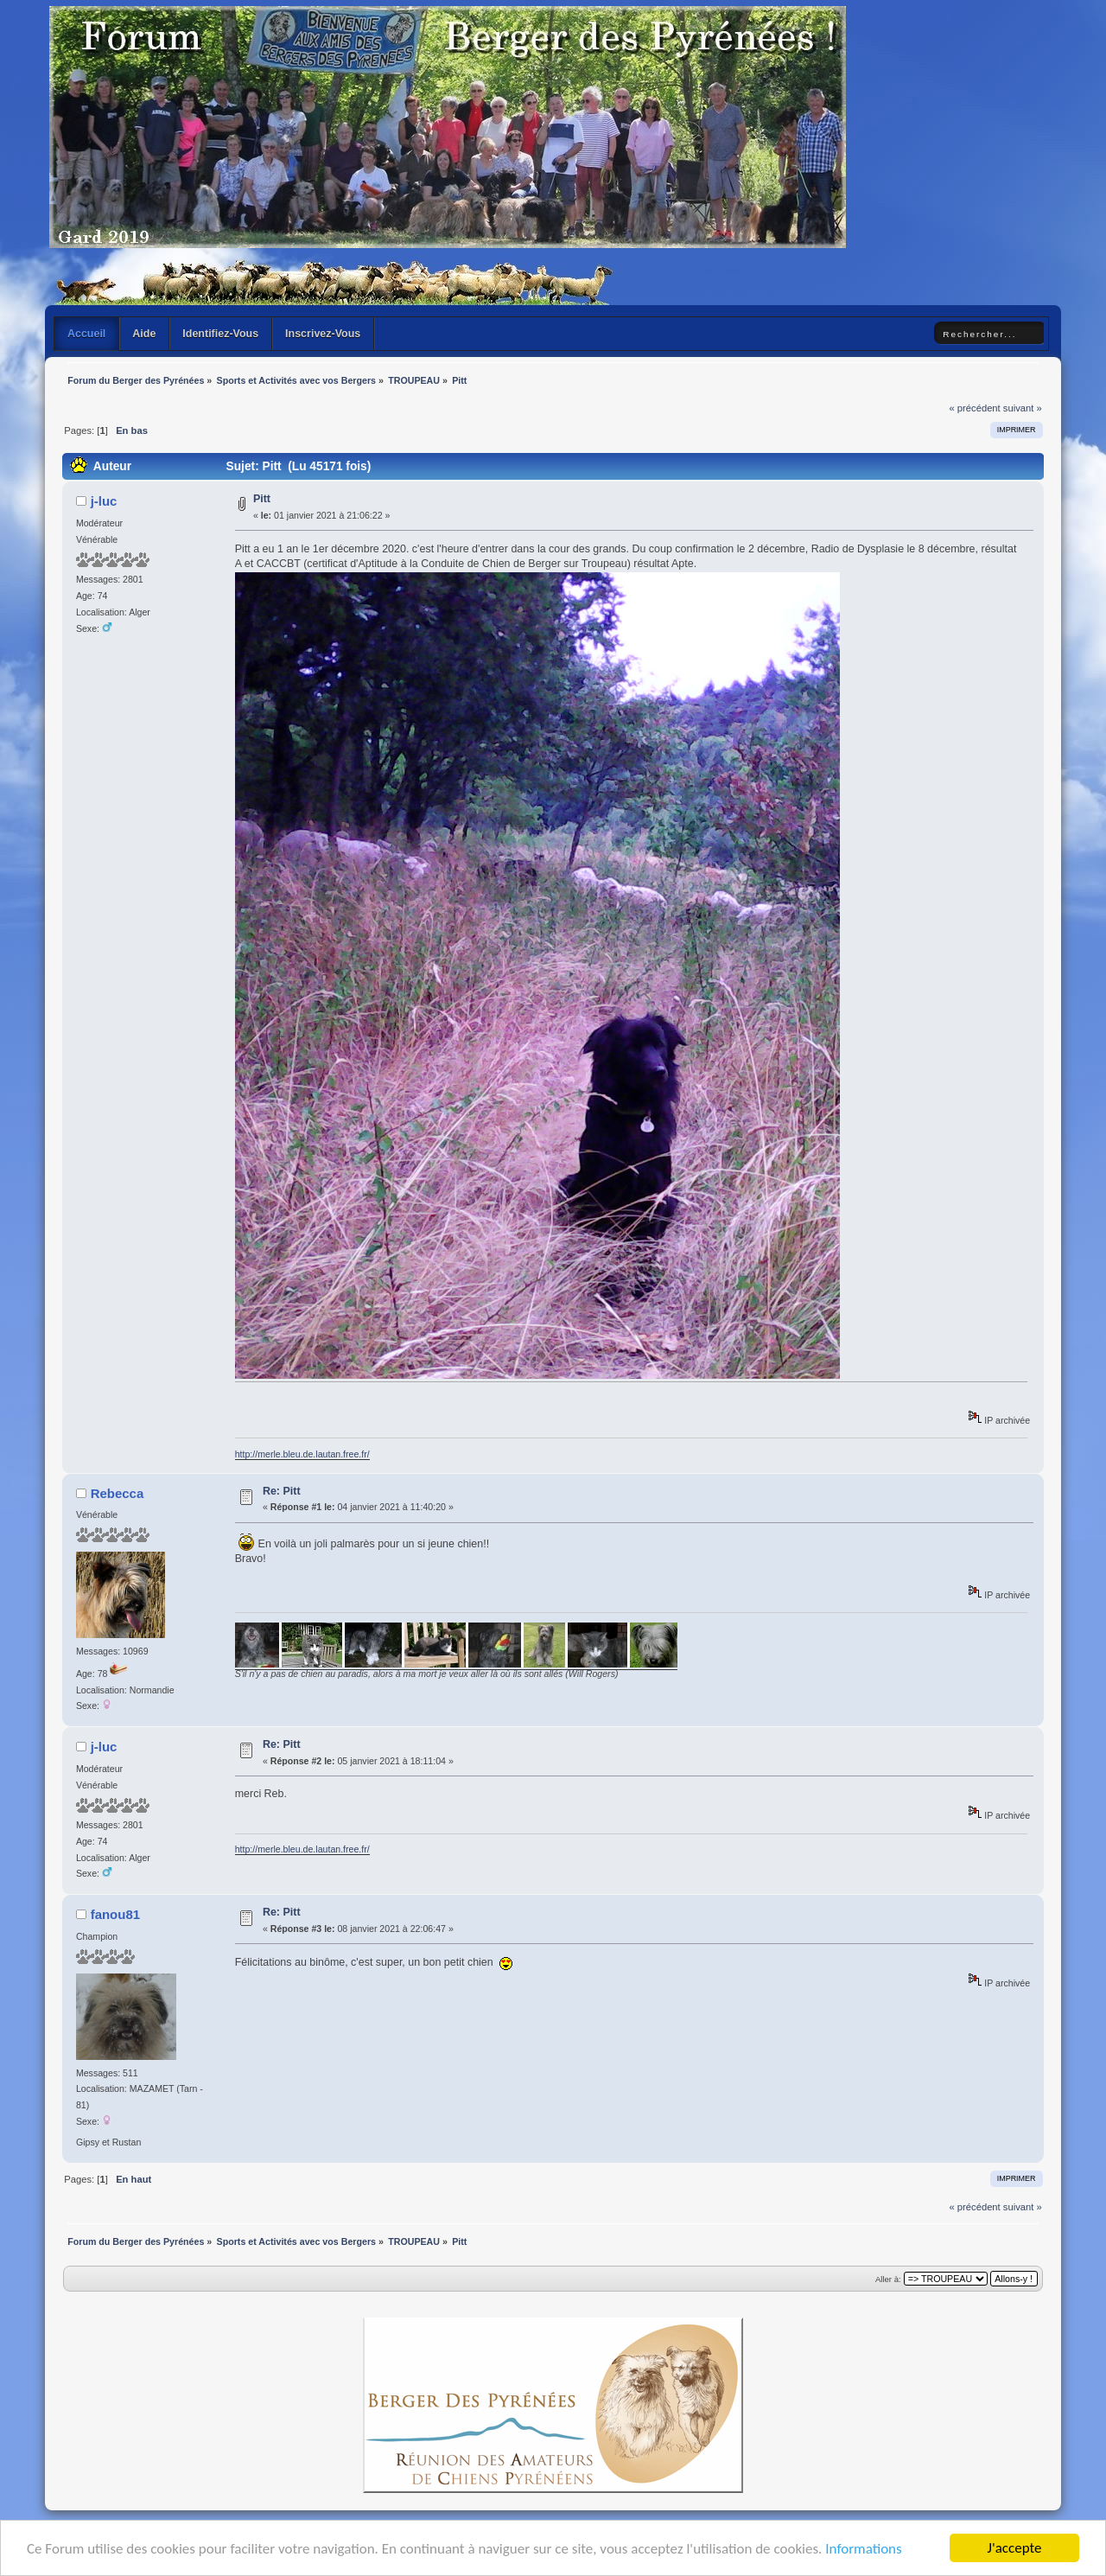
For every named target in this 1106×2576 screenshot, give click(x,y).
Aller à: (888, 2279)
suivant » (1022, 408)
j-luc (104, 501)
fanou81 (115, 1914)
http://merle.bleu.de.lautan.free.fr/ (302, 1454)
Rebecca (117, 1493)
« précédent (974, 408)
